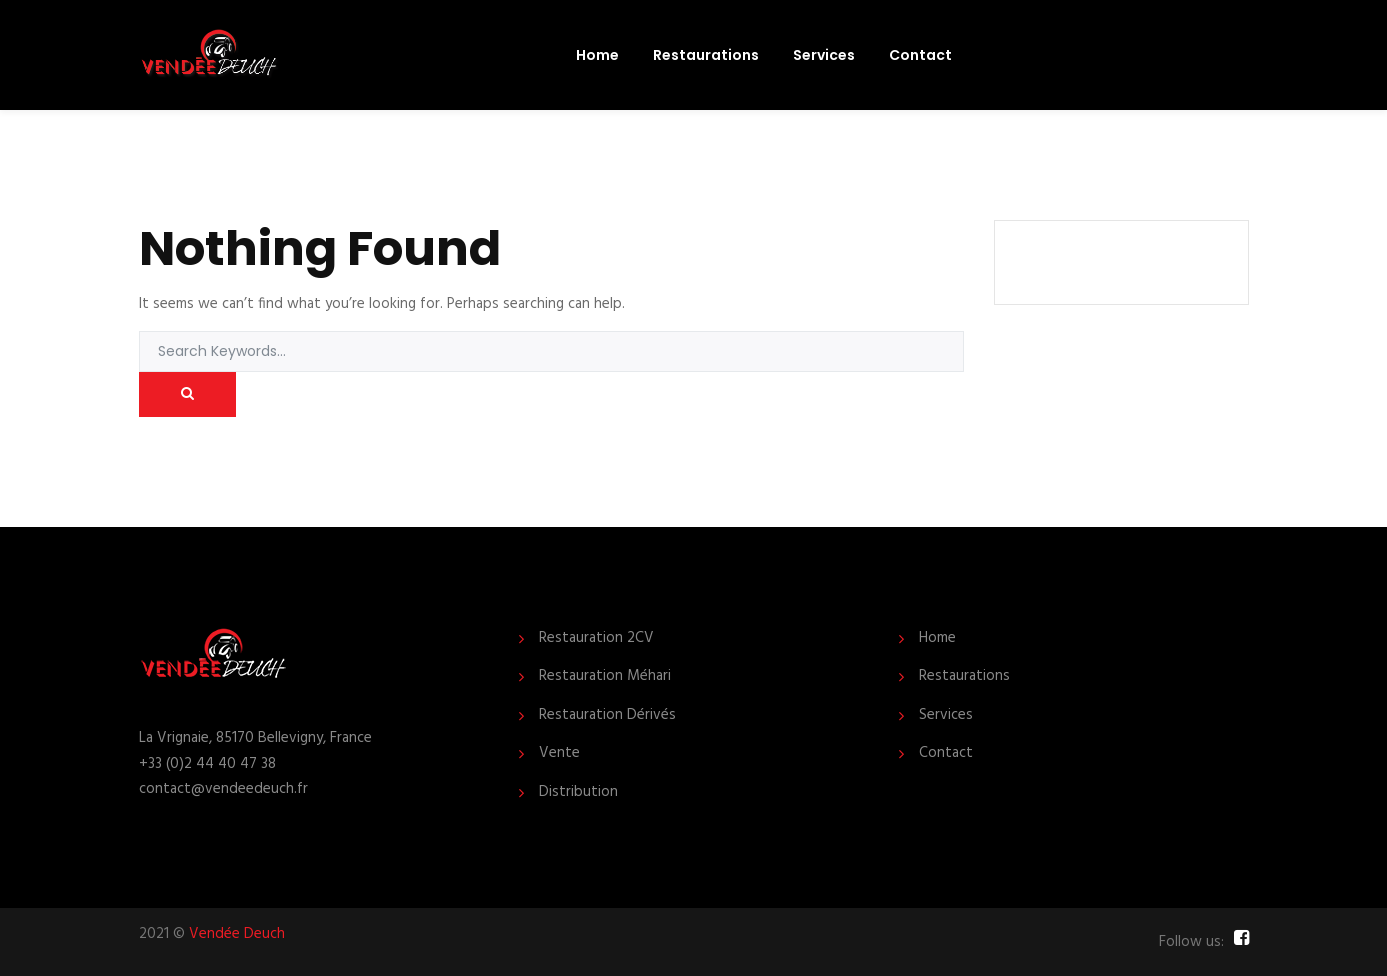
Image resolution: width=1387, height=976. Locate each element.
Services (824, 55)
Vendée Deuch (237, 934)
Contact (920, 55)
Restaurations (706, 55)
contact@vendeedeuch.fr (223, 789)
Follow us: (1191, 942)
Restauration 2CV (596, 638)
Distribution (578, 792)
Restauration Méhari (605, 676)
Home (597, 55)
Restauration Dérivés (607, 715)
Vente (559, 753)
